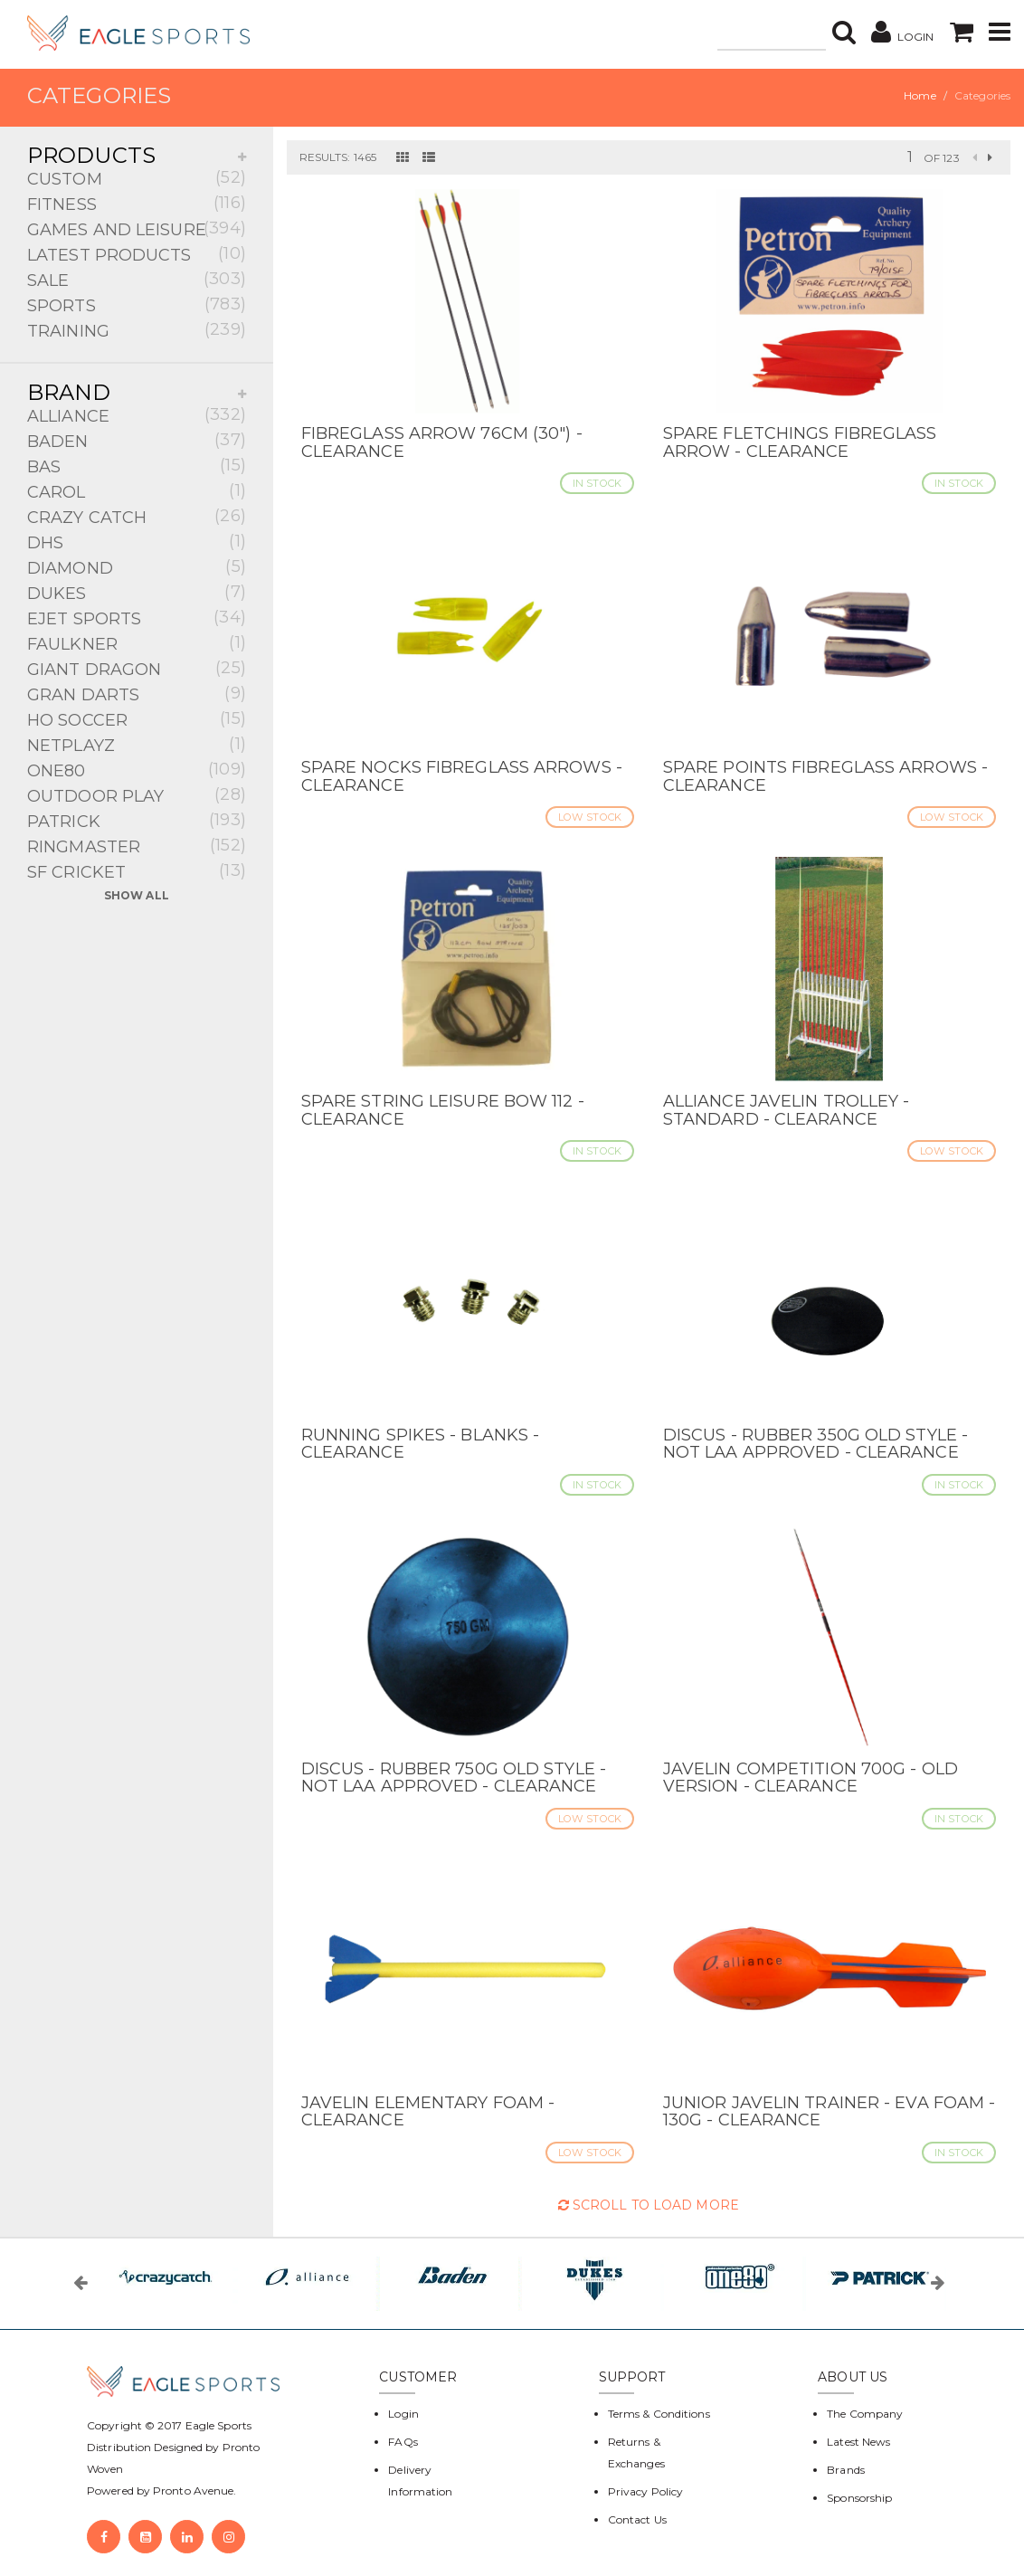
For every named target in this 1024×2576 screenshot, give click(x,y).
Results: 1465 (337, 157)
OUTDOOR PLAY (136, 795)
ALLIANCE (136, 415)
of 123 (942, 158)
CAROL (136, 491)
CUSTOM (136, 177)
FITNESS (136, 203)
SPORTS (136, 304)
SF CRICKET (136, 871)
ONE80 (136, 769)
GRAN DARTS (136, 693)
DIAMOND (136, 567)
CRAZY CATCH (136, 516)
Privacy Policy (645, 2491)
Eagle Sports (217, 2425)
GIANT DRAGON (136, 668)
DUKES (136, 592)
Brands (846, 2469)
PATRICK (136, 820)
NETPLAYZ (136, 744)
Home (919, 95)
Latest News (858, 2441)
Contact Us (637, 2519)
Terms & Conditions (659, 2413)
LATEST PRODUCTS (136, 253)
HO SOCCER (136, 719)
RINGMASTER (136, 845)
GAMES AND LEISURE (136, 228)
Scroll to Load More (648, 2205)
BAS (136, 465)
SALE (136, 279)
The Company (865, 2413)
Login (403, 2413)
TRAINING (136, 329)
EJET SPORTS (136, 617)
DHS (136, 541)
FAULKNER (136, 643)
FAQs (402, 2441)
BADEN (136, 440)
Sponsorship (859, 2498)
